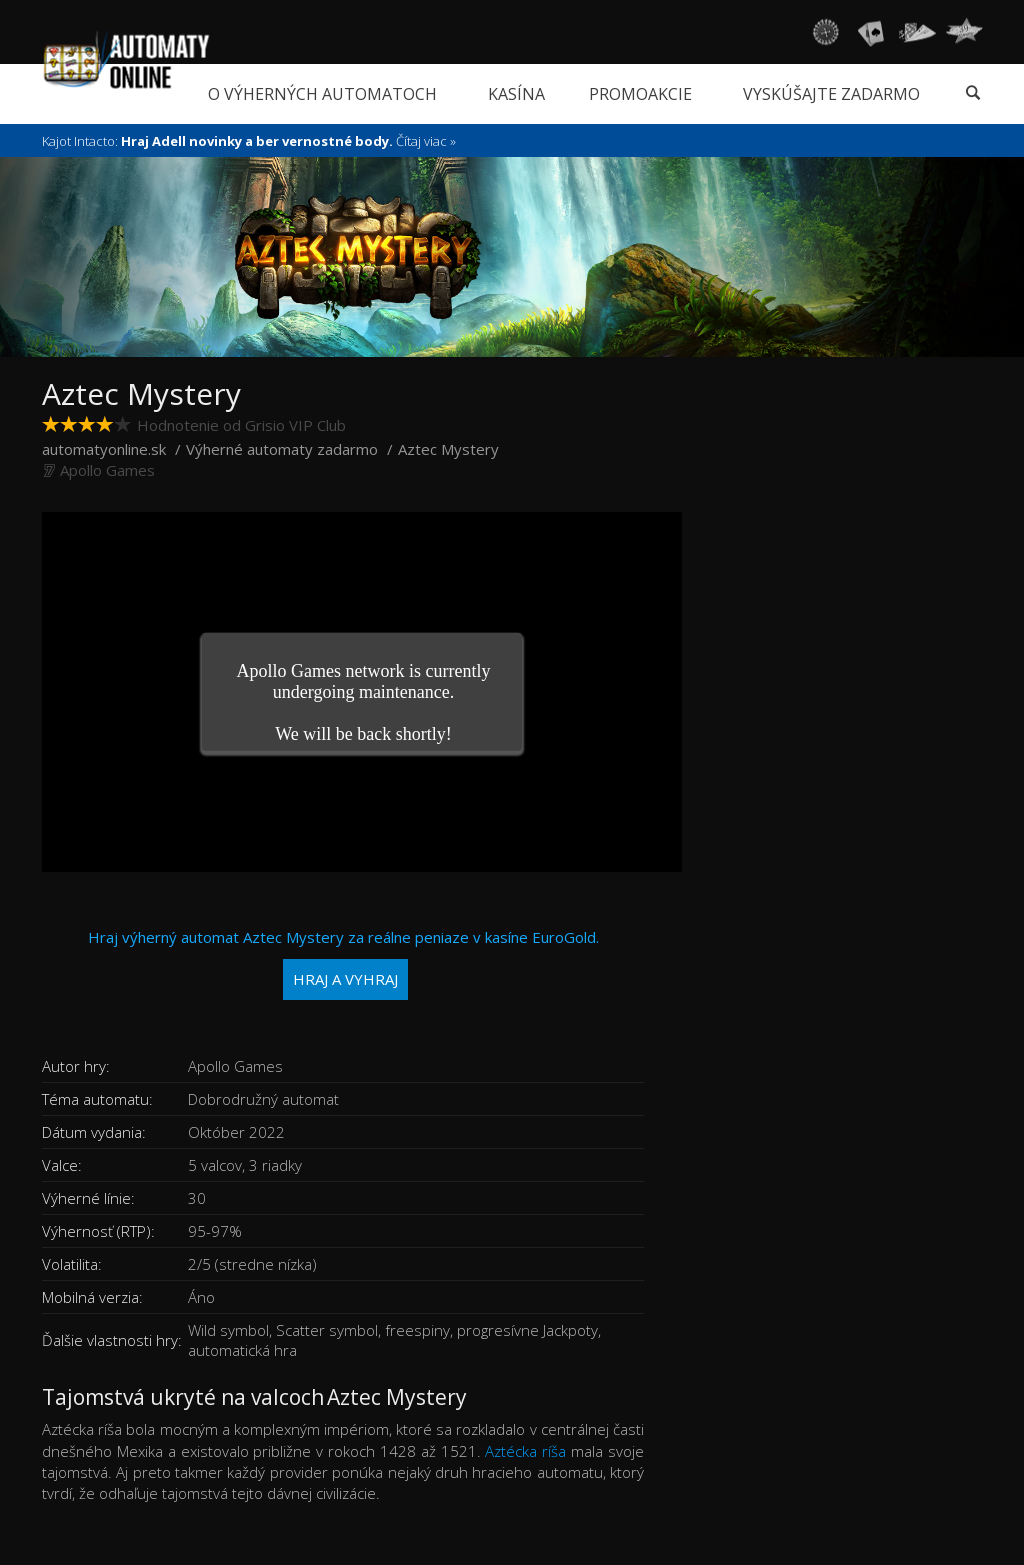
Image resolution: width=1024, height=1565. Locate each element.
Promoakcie (640, 94)
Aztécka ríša (525, 1451)
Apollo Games (107, 470)
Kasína (516, 94)
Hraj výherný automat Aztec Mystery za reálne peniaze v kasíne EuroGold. (343, 963)
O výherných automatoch (322, 94)
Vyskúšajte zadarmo (831, 94)
